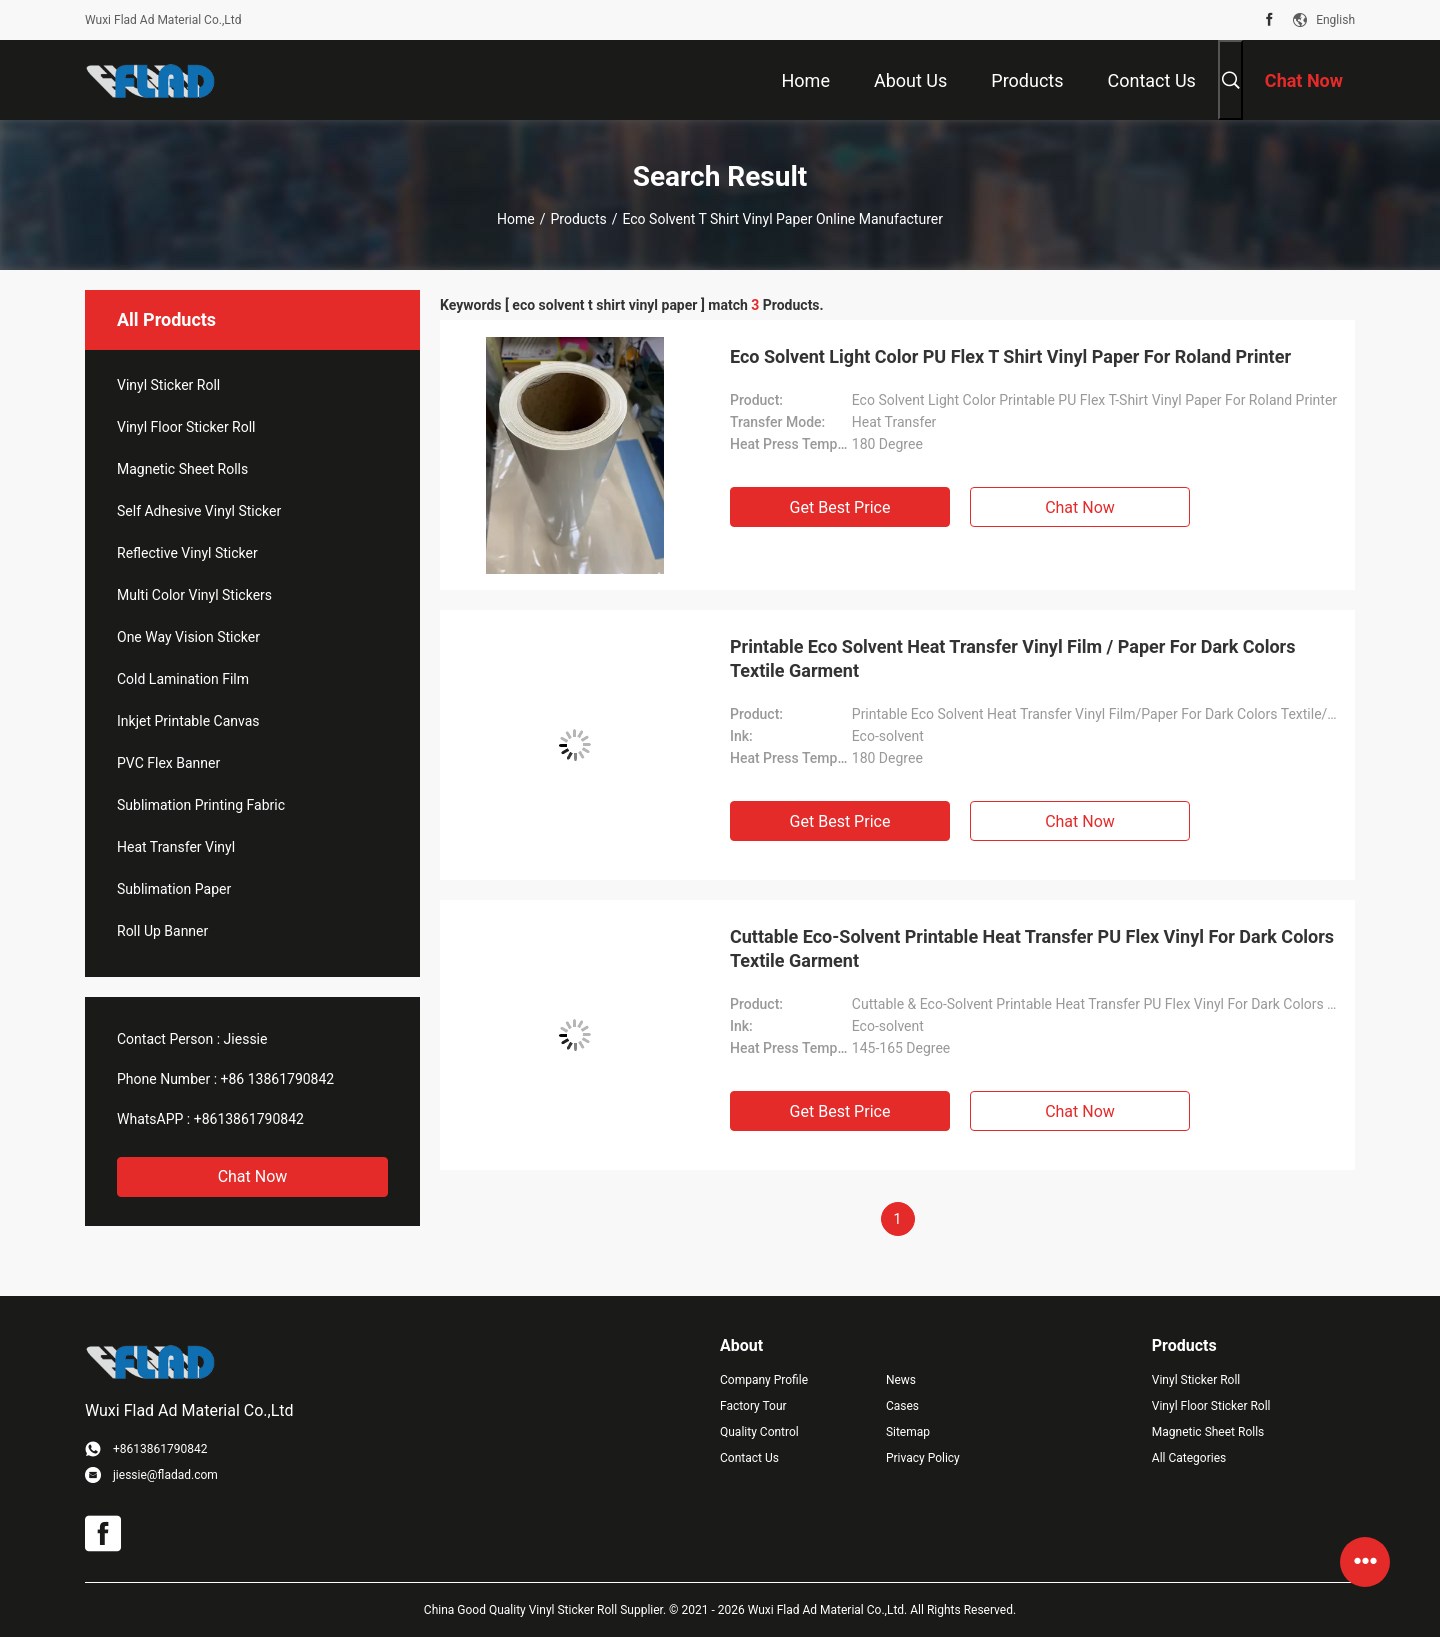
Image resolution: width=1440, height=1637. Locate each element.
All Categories (1189, 1458)
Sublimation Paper (174, 889)
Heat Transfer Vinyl (176, 847)
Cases (902, 1406)
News (901, 1380)
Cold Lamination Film (183, 679)
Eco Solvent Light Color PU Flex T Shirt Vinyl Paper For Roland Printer (1010, 356)
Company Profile (764, 1380)
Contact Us (749, 1458)
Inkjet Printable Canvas (188, 721)
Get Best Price (840, 507)
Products (579, 219)
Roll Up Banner (162, 931)
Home (516, 219)
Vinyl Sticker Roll (168, 385)
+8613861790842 (249, 1119)
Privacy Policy (923, 1458)
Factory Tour (753, 1406)
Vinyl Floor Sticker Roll (186, 427)
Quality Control (759, 1432)
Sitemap (908, 1432)
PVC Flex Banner (168, 763)
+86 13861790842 (278, 1079)
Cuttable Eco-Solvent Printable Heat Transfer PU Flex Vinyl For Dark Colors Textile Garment (1032, 948)
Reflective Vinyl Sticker (187, 553)
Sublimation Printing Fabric (201, 805)
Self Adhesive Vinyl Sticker (199, 511)
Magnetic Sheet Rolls (182, 469)
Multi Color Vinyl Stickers (194, 595)
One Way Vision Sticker (188, 637)
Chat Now (253, 1176)
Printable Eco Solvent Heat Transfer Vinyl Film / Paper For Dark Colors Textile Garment (1012, 658)
